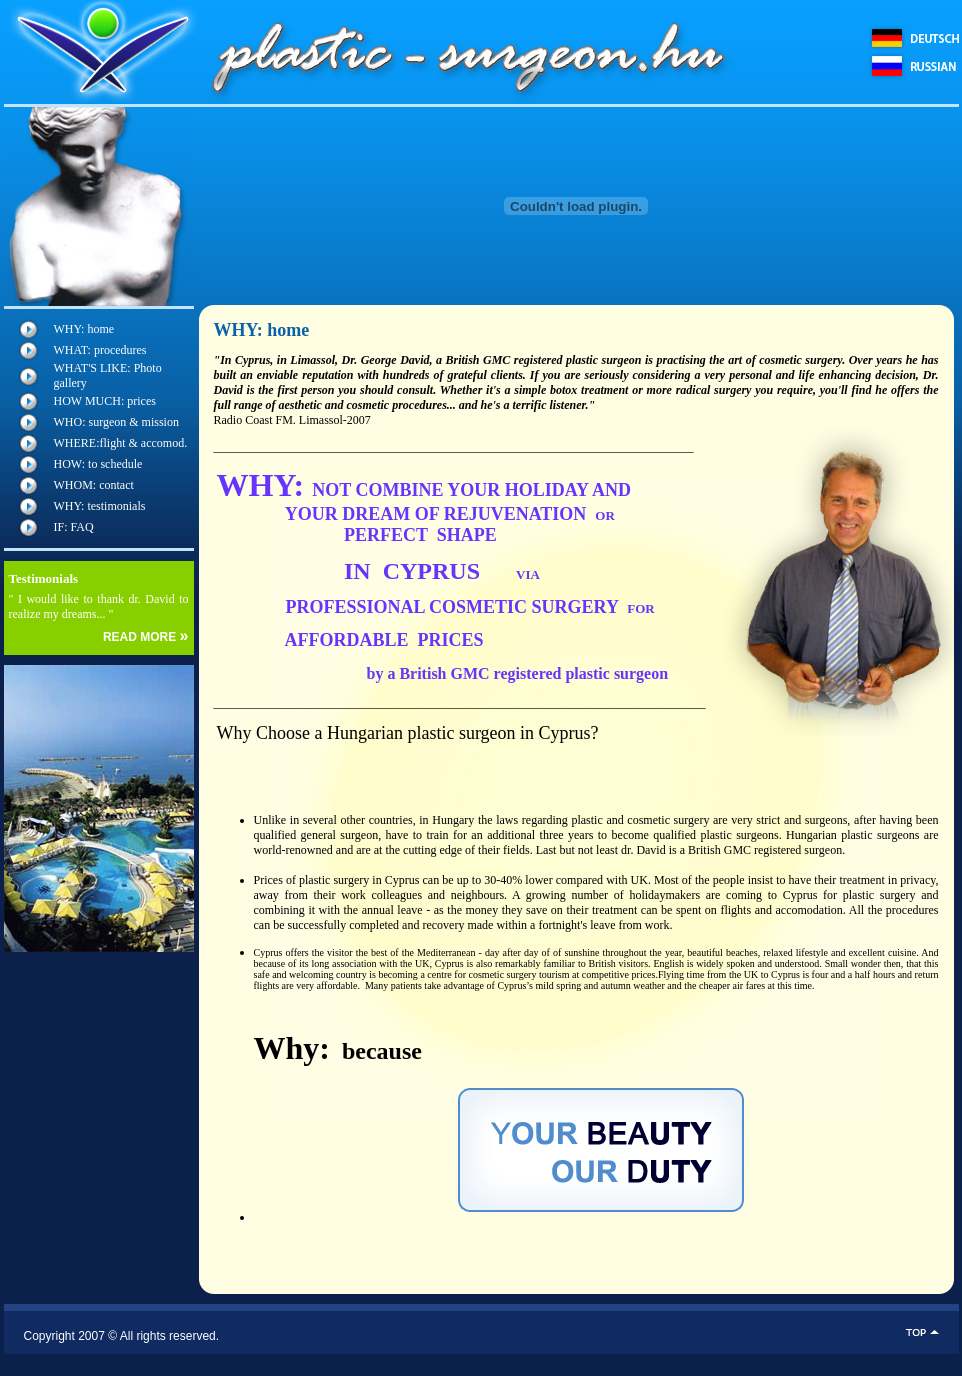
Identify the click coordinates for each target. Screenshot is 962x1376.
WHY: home (84, 329)
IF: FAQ (74, 527)
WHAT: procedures (100, 350)
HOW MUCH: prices (105, 401)
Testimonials (44, 578)
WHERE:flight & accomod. (121, 443)
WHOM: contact (94, 485)
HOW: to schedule (98, 464)
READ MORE (146, 637)
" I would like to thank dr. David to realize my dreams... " (99, 606)
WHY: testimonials (100, 506)
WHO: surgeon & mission (116, 422)
